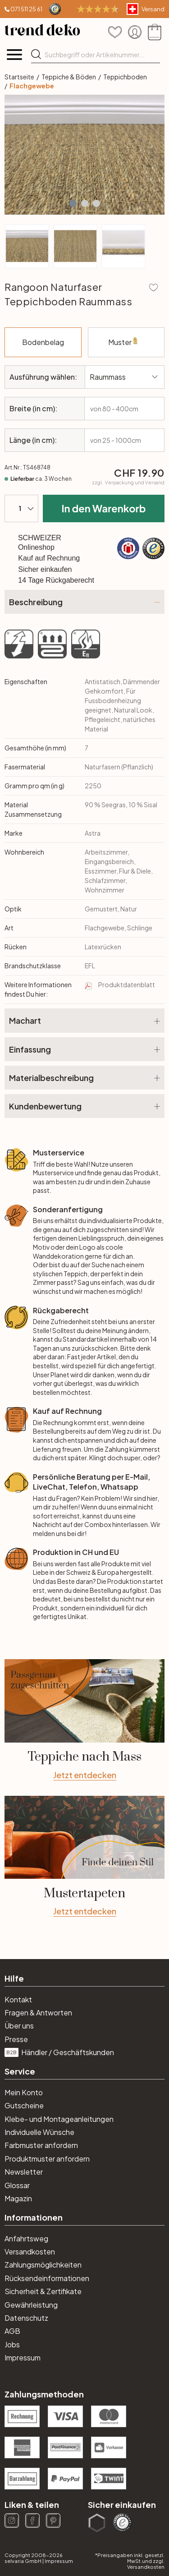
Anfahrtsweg (26, 2238)
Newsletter (24, 2171)
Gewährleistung (31, 2304)
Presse (16, 2039)
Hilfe (14, 1978)
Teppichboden (125, 77)
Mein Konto (24, 2092)
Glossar (17, 2185)
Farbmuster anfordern (41, 2145)
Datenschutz (26, 2318)
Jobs (12, 2344)
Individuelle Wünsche (39, 2132)
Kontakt (18, 1999)
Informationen (34, 2217)
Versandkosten (30, 2251)
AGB (12, 2331)
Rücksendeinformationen (47, 2278)
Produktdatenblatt (126, 984)
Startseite (19, 77)
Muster (116, 347)
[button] (73, 203)
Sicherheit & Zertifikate (43, 2291)
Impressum (23, 2357)
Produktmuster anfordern (47, 2158)
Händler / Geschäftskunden (59, 2052)
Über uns (19, 2025)
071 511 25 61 (26, 9)
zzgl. (128, 482)
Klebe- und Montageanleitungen (59, 2119)
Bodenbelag (52, 337)
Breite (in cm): (33, 408)
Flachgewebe (31, 86)
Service (20, 2071)
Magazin (18, 2198)
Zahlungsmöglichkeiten (43, 2264)
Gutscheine (24, 2105)
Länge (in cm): (33, 440)
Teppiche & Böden (68, 77)
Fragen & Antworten (38, 2012)
